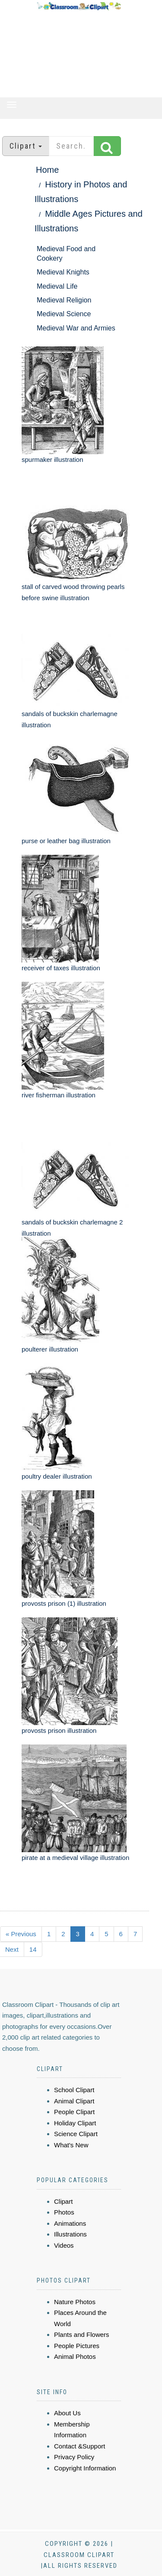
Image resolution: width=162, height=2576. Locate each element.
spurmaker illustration (52, 459)
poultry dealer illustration (57, 1476)
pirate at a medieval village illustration (75, 1857)
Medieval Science (64, 314)
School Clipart (74, 2089)
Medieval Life (57, 286)
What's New (71, 2145)
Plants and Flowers (81, 2334)
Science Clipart (76, 2133)
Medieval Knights (63, 272)
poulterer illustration (50, 1349)
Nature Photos (74, 2301)
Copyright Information (85, 2468)
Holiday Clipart (75, 2123)
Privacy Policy (74, 2457)
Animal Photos (75, 2356)
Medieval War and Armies (76, 328)
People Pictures (76, 2345)
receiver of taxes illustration (61, 968)
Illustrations (70, 2234)
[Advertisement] (78, 54)
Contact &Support (79, 2446)
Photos (64, 2212)
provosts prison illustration (59, 1730)
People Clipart (74, 2111)
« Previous (21, 1933)
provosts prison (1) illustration (64, 1603)
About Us (67, 2413)
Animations (70, 2223)
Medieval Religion (64, 300)
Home (47, 169)
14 (33, 1949)
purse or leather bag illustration (66, 840)
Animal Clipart (74, 2101)
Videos (64, 2245)
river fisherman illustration (58, 1095)
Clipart (63, 2201)
